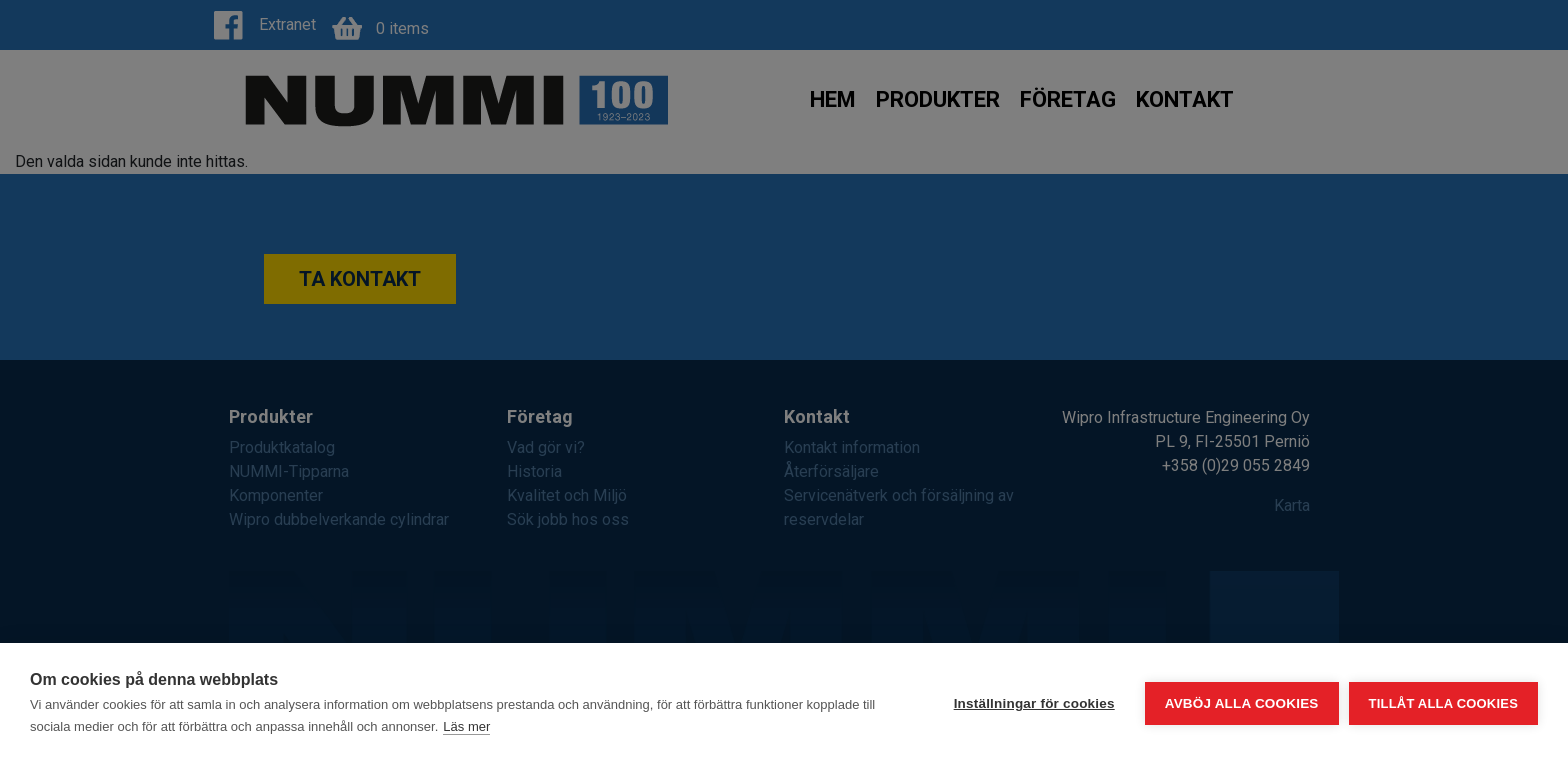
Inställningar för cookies (1034, 703)
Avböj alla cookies (1242, 703)
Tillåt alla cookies (1443, 703)
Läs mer (466, 726)
